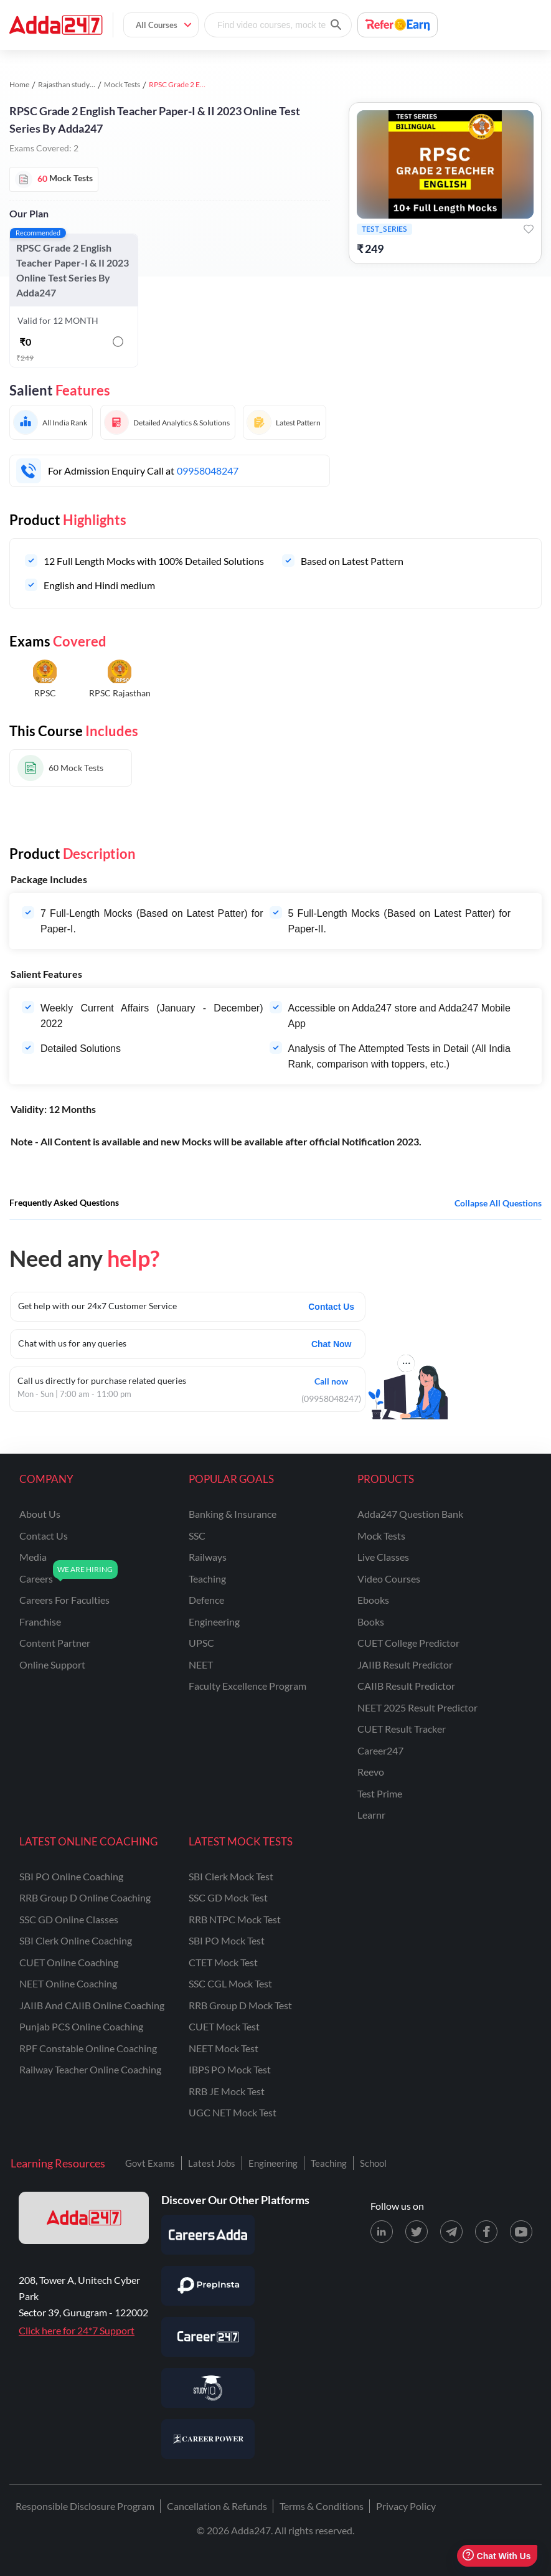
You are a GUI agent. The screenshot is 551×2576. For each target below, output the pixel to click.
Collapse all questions (498, 1203)
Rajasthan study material (78, 84)
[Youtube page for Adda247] (521, 2231)
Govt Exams (150, 2163)
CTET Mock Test (223, 1962)
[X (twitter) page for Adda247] (416, 2231)
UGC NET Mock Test (232, 2112)
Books (370, 1621)
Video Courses (388, 1578)
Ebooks (373, 1600)
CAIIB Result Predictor (406, 1686)
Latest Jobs (211, 2163)
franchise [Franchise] (40, 1621)
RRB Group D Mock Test (240, 2005)
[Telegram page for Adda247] (451, 2231)
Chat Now (331, 1344)
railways (208, 1557)
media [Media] (33, 1557)
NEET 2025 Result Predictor (417, 1707)
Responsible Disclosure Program (85, 2506)
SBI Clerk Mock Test (231, 1876)
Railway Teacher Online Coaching (90, 2069)
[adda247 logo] (84, 2218)
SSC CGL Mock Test (230, 1983)
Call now (331, 1380)
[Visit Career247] (208, 2337)
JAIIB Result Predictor (405, 1664)
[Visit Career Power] (208, 2439)
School (373, 2163)
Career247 (380, 1750)
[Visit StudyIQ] (208, 2388)
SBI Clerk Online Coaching (75, 1940)
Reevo (370, 1772)
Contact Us (331, 1307)
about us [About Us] (39, 1514)
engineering (214, 1621)
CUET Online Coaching (68, 1962)
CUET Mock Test (224, 2026)
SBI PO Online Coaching (71, 1876)
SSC (197, 1535)
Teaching (329, 2163)
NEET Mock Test (223, 2048)
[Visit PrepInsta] (208, 2286)
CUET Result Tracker (401, 1729)
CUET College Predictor (408, 1643)
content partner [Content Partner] (54, 1643)
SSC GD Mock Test (228, 1897)
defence (206, 1600)
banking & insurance (232, 1514)
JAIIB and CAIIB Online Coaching (91, 2005)
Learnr (371, 1815)
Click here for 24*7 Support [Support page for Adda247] (76, 2330)
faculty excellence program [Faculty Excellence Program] (247, 1686)
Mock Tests (122, 84)
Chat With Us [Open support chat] (496, 2556)
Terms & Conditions (322, 2506)
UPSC (201, 1643)
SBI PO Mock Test (227, 1940)
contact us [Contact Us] (43, 1535)
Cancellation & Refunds (217, 2506)
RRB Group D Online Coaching (85, 1897)
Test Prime (379, 1793)
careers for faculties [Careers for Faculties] (64, 1600)
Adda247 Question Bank (410, 1514)
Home (19, 84)
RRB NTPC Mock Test (235, 1919)
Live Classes (383, 1557)
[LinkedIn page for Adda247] (381, 2231)
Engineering (273, 2163)
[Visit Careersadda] (208, 2235)
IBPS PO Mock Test (230, 2069)
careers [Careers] (36, 1578)
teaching (207, 1578)
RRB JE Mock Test (227, 2091)
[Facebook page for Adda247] (486, 2231)
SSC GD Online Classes (68, 1919)
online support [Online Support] (52, 1664)
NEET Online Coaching (68, 1983)
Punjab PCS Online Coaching (81, 2026)
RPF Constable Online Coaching (88, 2048)
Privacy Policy (406, 2506)
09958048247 (207, 470)
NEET (201, 1664)
